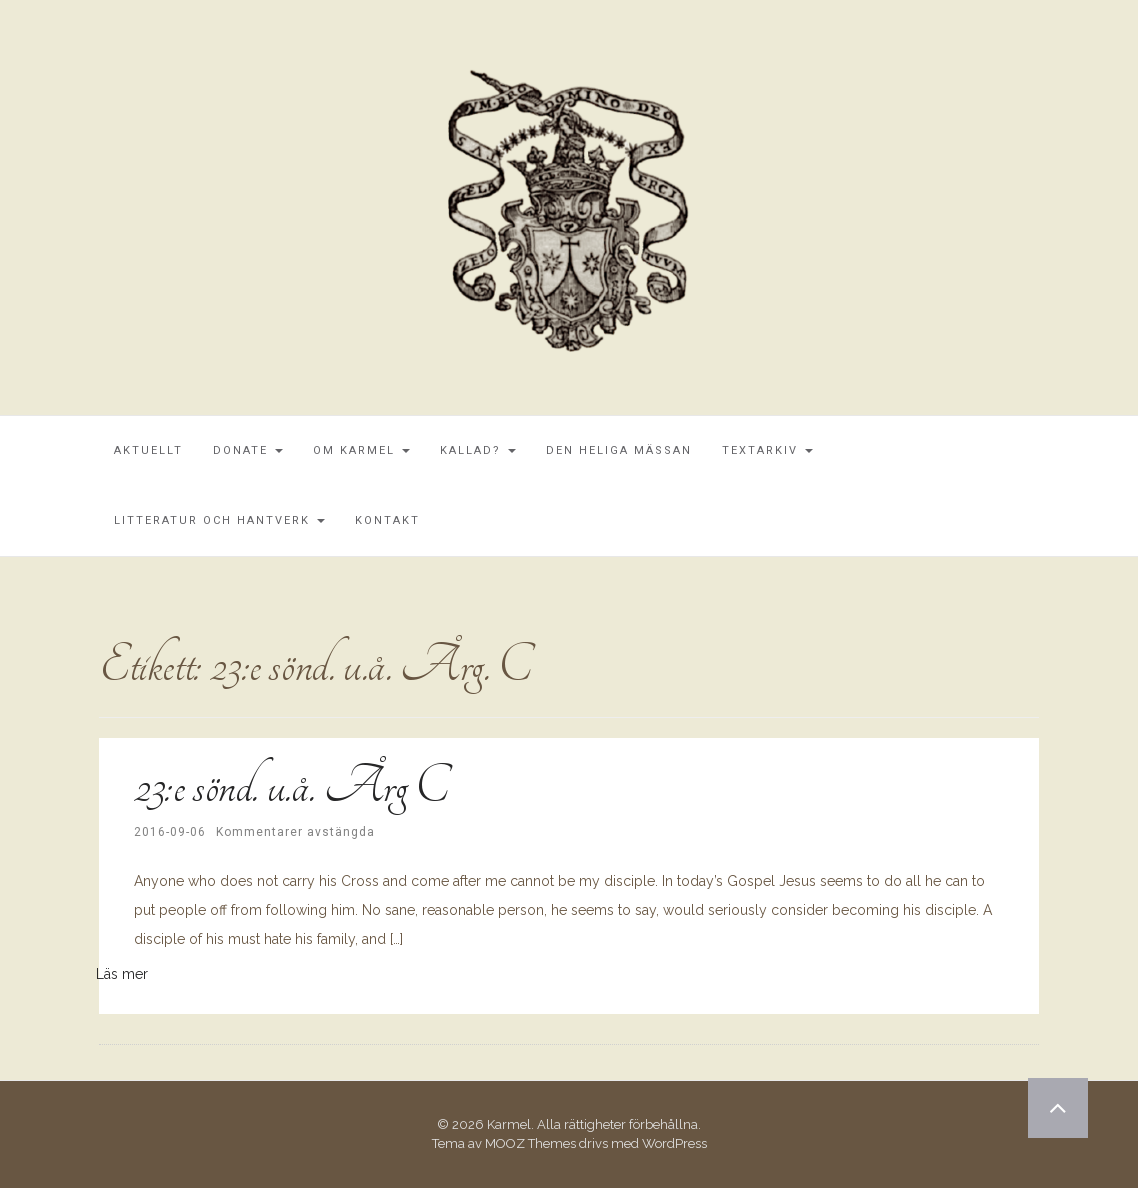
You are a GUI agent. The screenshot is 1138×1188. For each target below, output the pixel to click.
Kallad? (478, 450)
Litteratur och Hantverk (219, 520)
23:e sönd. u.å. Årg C (291, 786)
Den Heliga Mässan (619, 450)
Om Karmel (361, 450)
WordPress (674, 1143)
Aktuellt (148, 450)
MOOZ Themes (530, 1143)
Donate (248, 450)
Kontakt (387, 520)
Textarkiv (767, 450)
